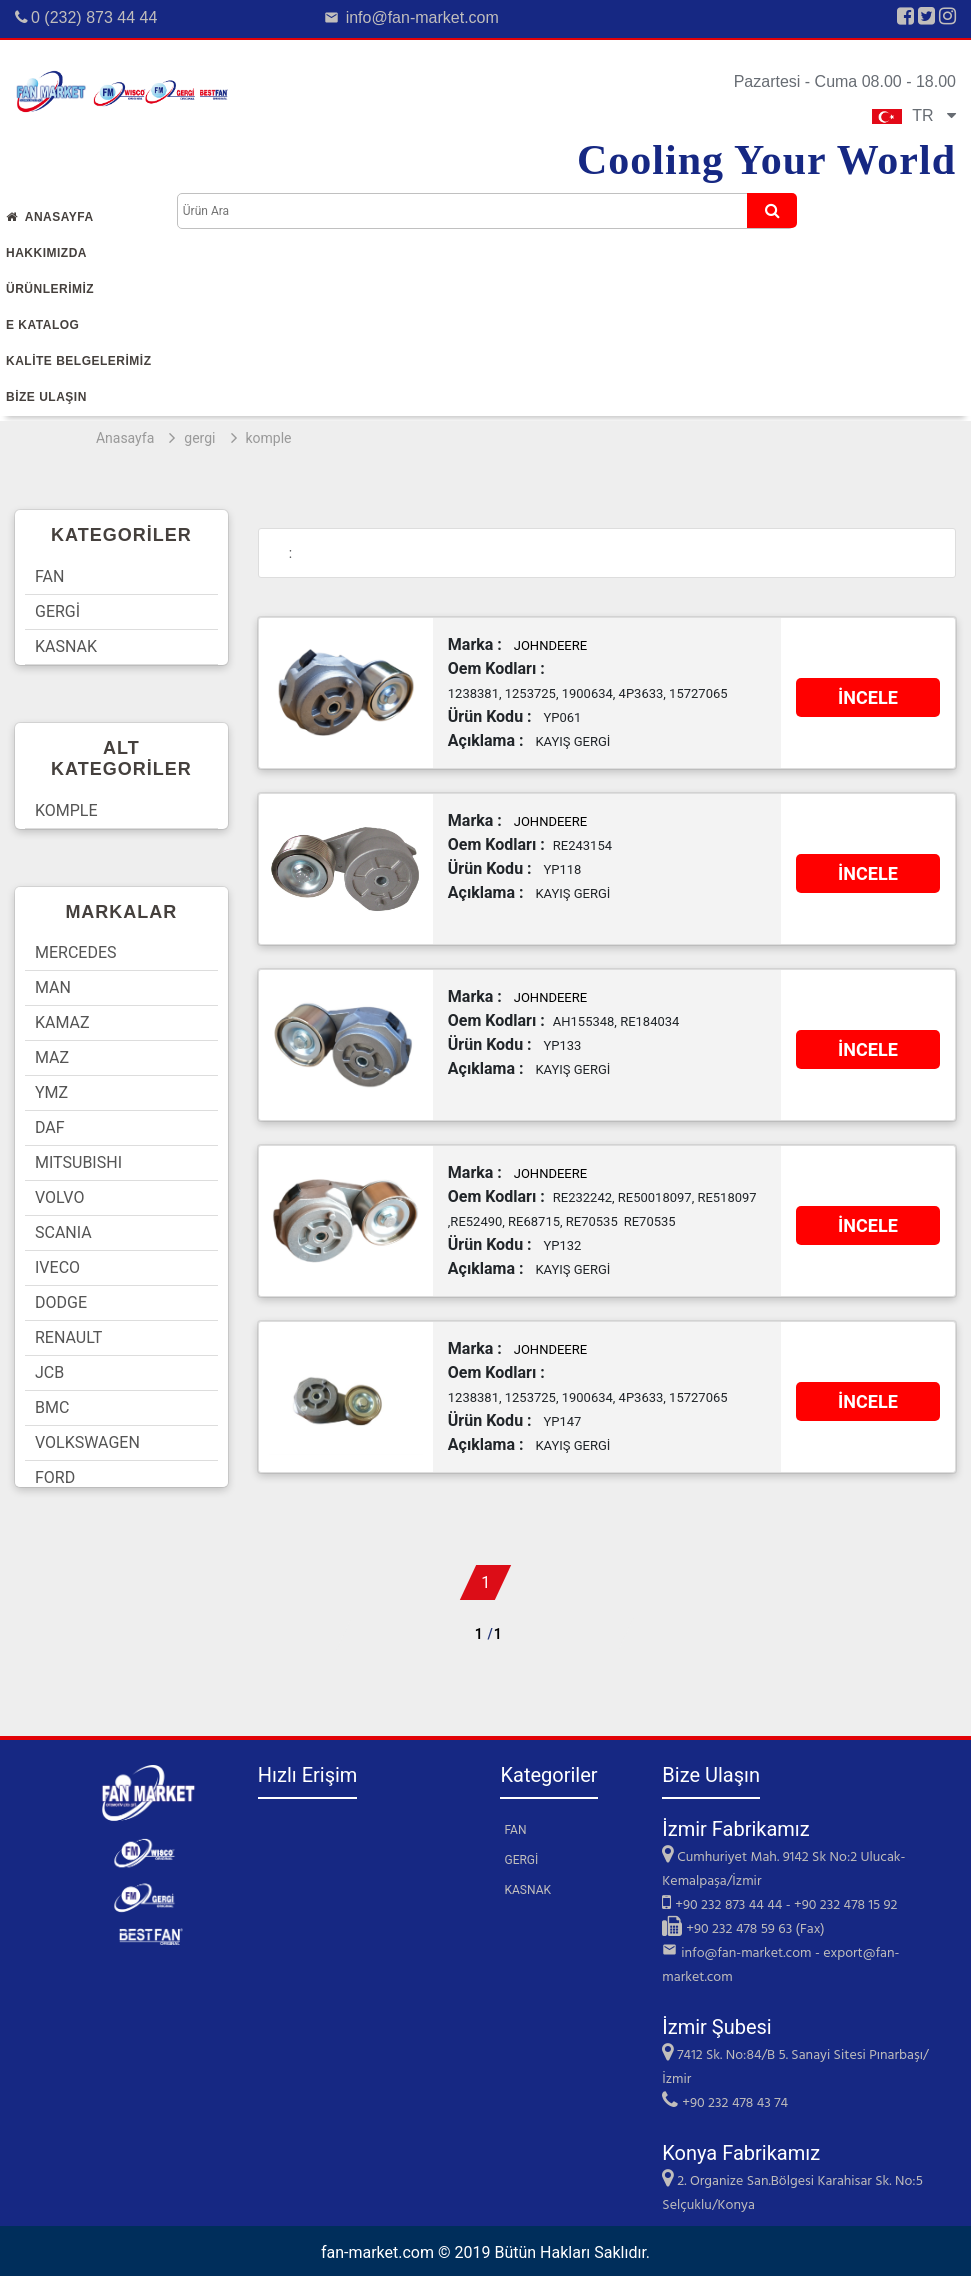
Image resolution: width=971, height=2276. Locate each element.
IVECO (57, 1267)
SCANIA (63, 1232)
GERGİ (57, 611)
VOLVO (59, 1197)
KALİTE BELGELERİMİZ (79, 361)
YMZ (51, 1092)
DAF (50, 1127)
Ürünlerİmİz (50, 289)
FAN (49, 576)
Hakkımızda (46, 253)
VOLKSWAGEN (87, 1442)
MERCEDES (76, 952)
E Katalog (42, 325)
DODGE (61, 1302)
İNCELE (868, 697)
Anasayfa (50, 217)
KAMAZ (62, 1022)
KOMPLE (66, 810)
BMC (52, 1407)
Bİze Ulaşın (46, 397)
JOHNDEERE (550, 645)
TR (914, 115)
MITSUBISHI (78, 1162)
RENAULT (68, 1337)
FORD (55, 1477)
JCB (49, 1372)
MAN (53, 987)
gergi (199, 438)
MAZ (52, 1057)
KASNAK (66, 646)
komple (269, 438)
